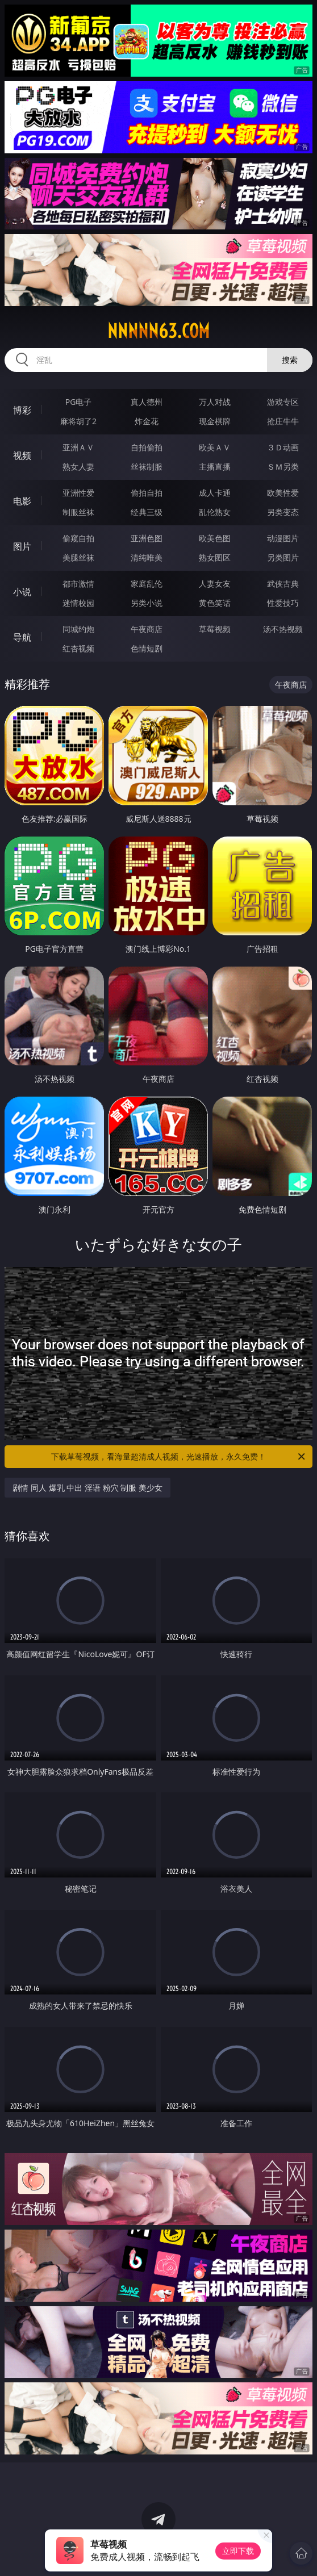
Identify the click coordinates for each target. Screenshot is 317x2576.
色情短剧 (146, 648)
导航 (22, 637)
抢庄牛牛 (283, 421)
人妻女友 (215, 583)
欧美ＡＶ (215, 447)
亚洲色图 (146, 538)
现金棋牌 (215, 421)
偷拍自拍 (146, 492)
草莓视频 (215, 629)
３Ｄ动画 (283, 447)
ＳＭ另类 (283, 466)
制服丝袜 (78, 512)
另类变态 (283, 512)
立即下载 (238, 2550)
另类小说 (146, 602)
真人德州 (146, 401)
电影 (22, 501)
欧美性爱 (283, 492)
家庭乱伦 (146, 583)
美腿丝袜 (78, 557)
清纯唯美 (146, 557)
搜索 (290, 359)
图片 (22, 546)
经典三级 (146, 512)
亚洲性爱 (78, 492)
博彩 (22, 410)
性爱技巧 (283, 602)
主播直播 (215, 466)
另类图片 (283, 557)
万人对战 (215, 401)
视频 (22, 455)
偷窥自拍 (78, 538)
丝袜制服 (146, 466)
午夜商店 (146, 629)
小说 (22, 592)
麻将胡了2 (78, 421)
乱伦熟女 (215, 512)
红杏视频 (78, 648)
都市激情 (78, 583)
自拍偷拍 (146, 447)
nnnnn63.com (158, 331)
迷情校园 (78, 602)
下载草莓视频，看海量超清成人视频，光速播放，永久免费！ (179, 1456)
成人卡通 (215, 492)
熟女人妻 (78, 466)
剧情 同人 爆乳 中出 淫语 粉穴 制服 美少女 (87, 1487)
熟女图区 (215, 557)
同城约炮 (78, 629)
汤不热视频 (283, 629)
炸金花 (146, 421)
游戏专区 (283, 401)
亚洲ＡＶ (78, 447)
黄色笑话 (215, 602)
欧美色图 (215, 538)
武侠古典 (283, 583)
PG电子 (78, 401)
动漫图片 (283, 538)
